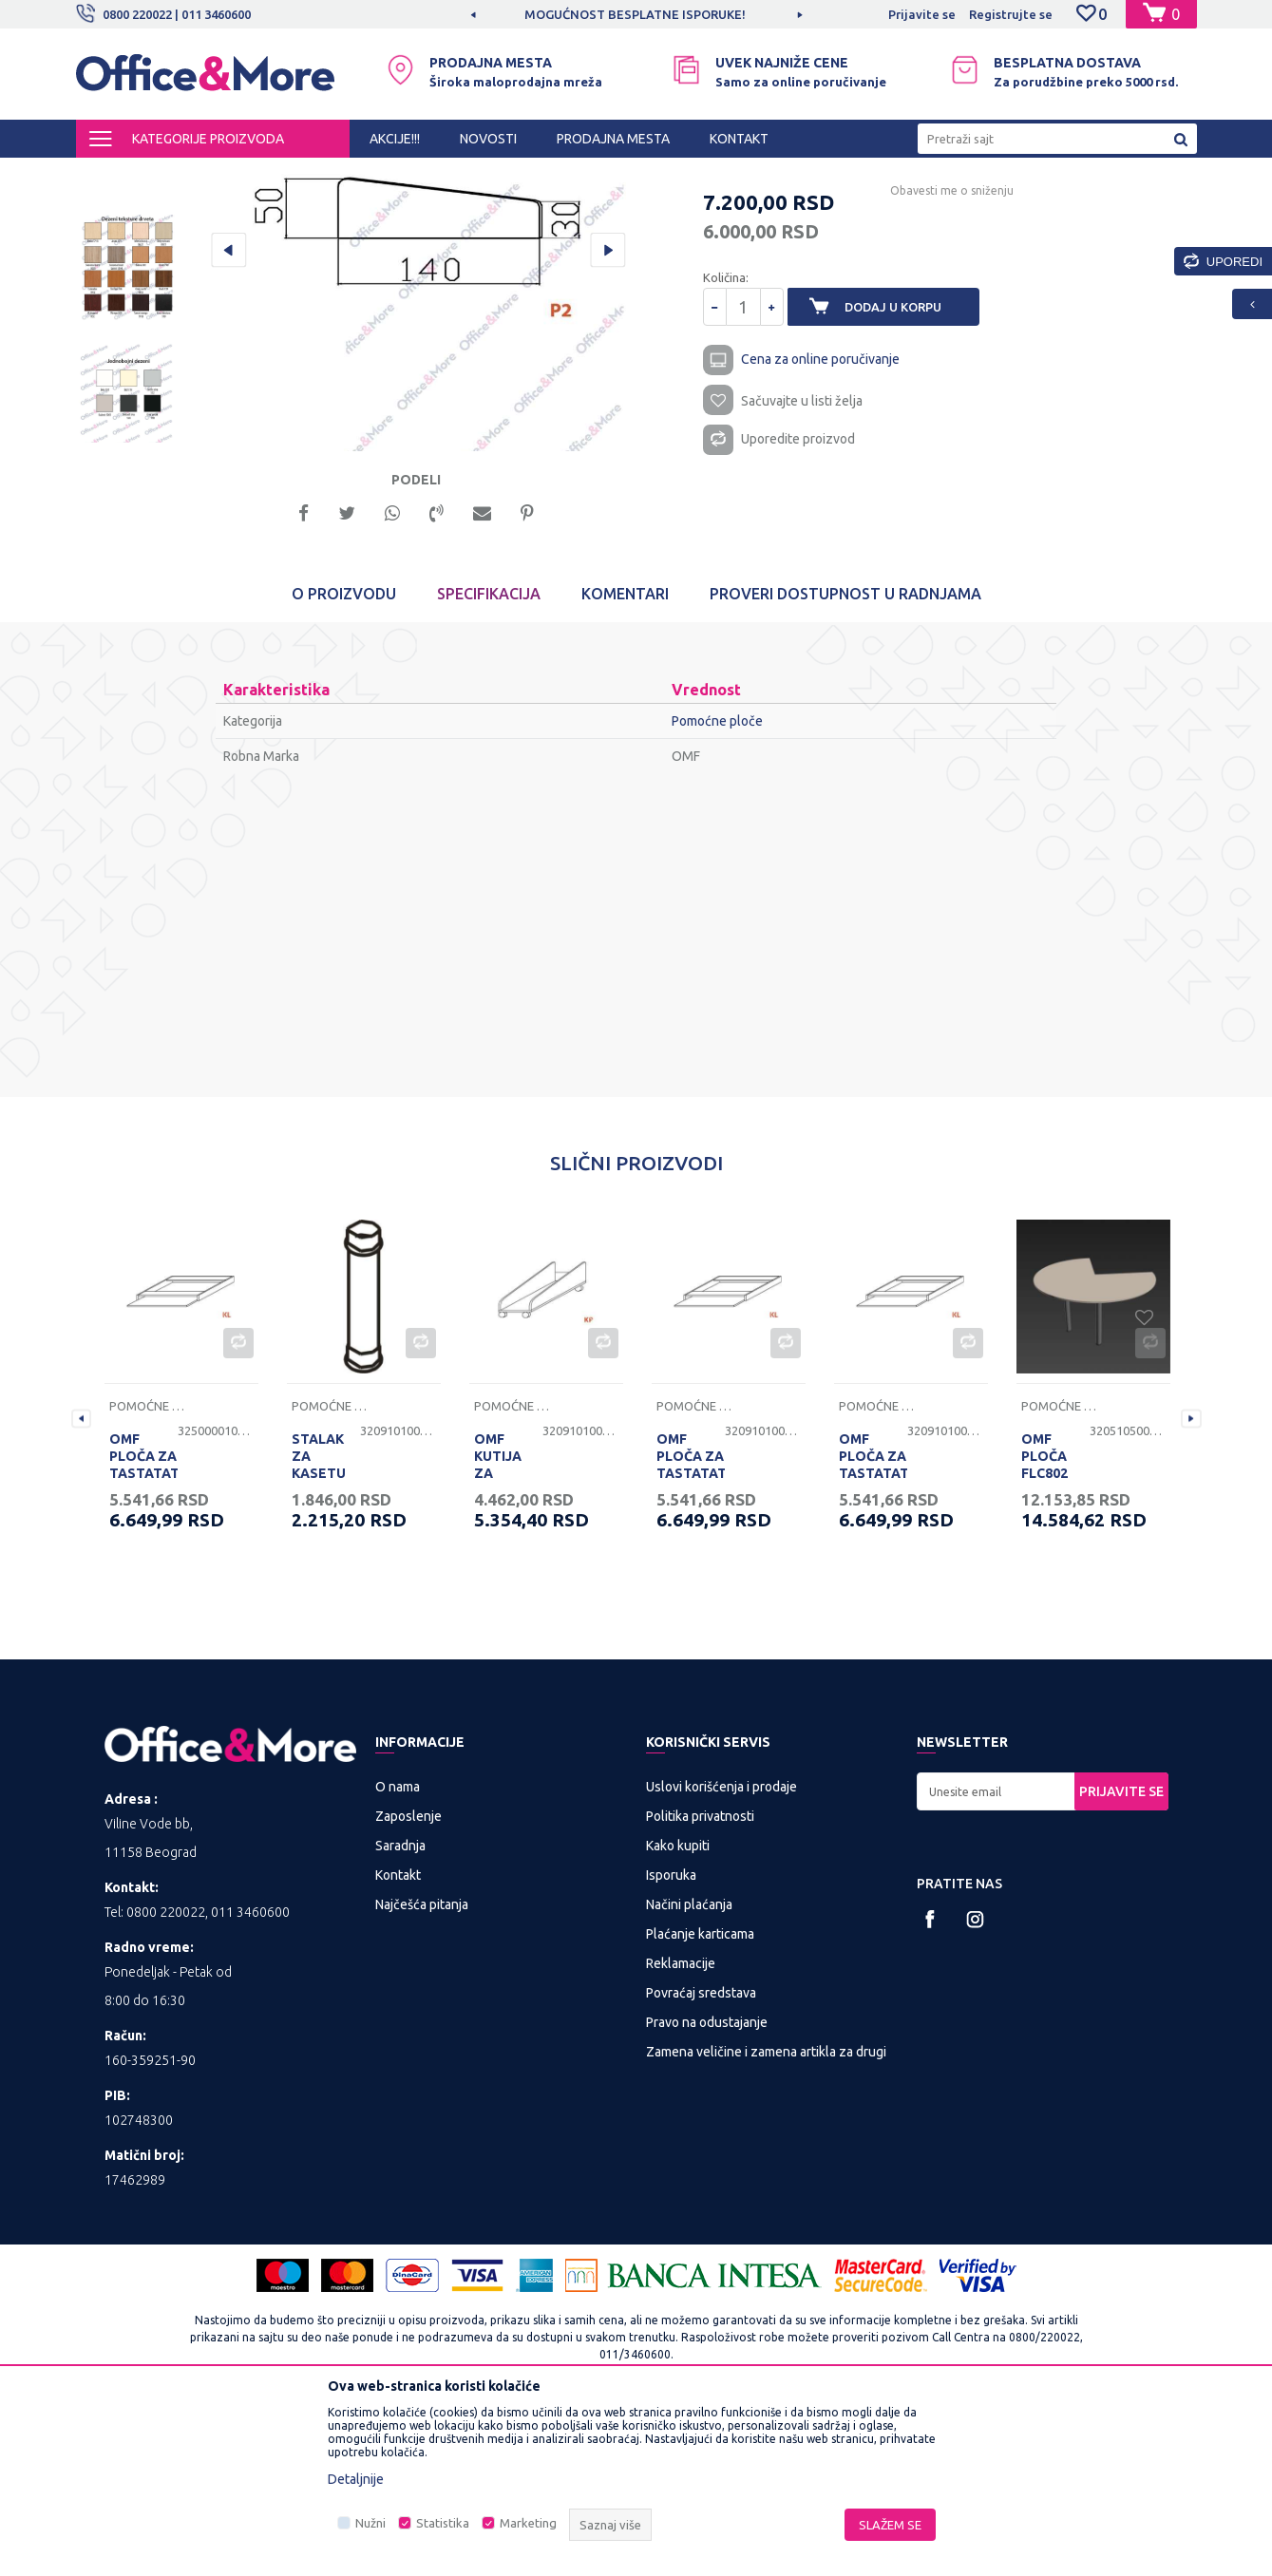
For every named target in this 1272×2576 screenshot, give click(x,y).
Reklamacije (680, 2128)
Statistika (442, 2522)
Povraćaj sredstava (701, 2158)
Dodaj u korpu (903, 488)
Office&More (112, 174)
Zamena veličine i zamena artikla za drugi (766, 2217)
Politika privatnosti (700, 1981)
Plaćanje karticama (700, 2099)
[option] (636, 14)
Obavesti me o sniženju (938, 372)
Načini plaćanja (689, 2069)
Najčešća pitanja (421, 2069)
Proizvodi (189, 174)
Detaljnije (356, 2479)
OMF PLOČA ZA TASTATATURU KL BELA (143, 1631)
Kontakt (398, 2040)
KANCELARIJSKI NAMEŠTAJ (307, 174)
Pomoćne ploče (623, 174)
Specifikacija (489, 759)
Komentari (625, 759)
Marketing (528, 2522)
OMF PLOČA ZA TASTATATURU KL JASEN (690, 1631)
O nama (397, 1952)
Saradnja (400, 2010)
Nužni (370, 2522)
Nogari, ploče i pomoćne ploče (482, 174)
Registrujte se (1011, 14)
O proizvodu (344, 759)
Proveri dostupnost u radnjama (845, 759)
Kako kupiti (678, 2010)
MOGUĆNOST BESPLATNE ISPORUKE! (635, 14)
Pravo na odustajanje (707, 2187)
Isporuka (671, 2040)
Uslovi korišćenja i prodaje (721, 1952)
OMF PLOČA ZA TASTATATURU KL (873, 1631)
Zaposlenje (408, 1981)
